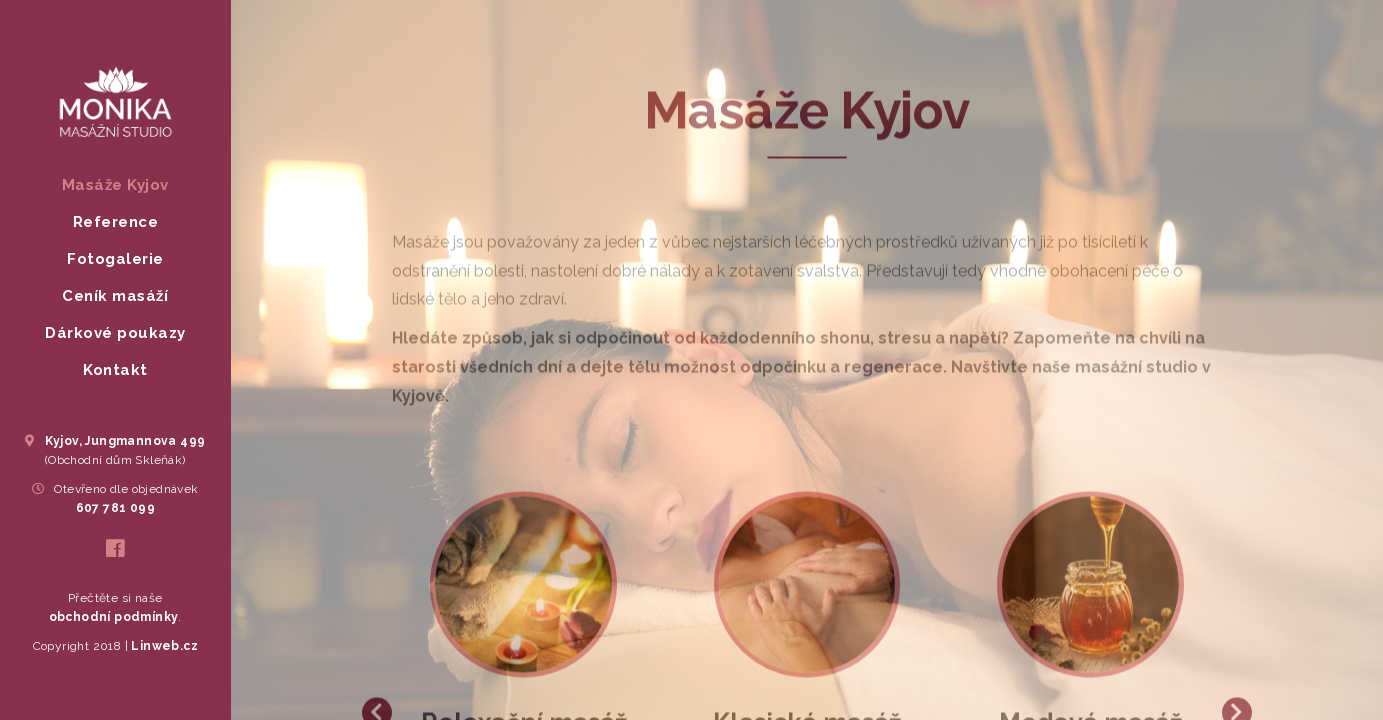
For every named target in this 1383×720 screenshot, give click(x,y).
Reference (116, 222)
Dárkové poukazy (115, 333)
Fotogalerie (115, 259)
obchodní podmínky (114, 617)
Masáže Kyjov (115, 185)
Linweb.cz (163, 646)
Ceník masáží (115, 296)
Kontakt (115, 370)
